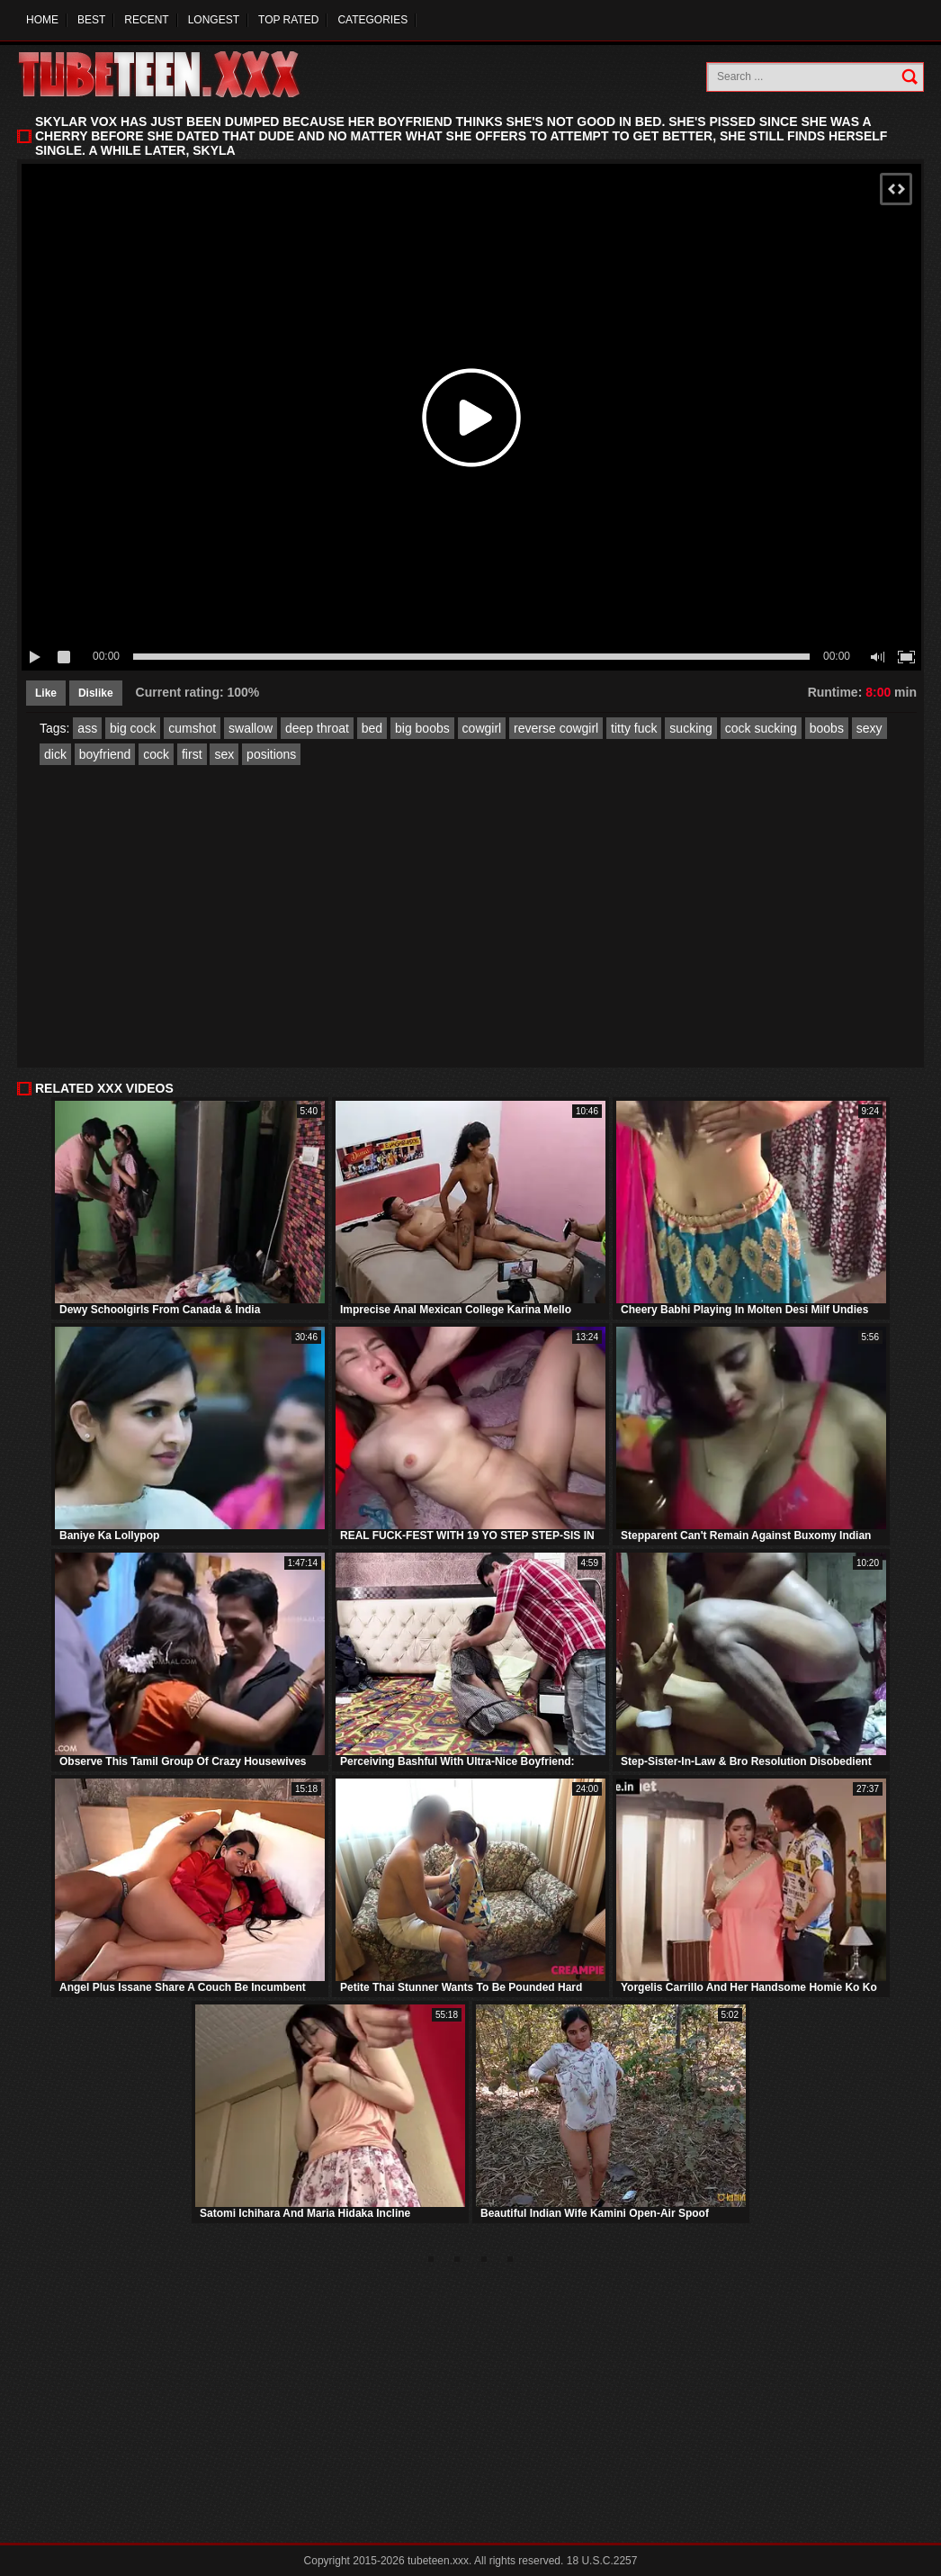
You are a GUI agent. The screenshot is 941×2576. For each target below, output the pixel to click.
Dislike (95, 693)
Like (46, 693)
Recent (146, 20)
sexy (869, 728)
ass (87, 728)
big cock (133, 728)
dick (55, 754)
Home (42, 20)
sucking (690, 728)
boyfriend (105, 754)
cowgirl (482, 728)
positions (271, 754)
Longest (213, 20)
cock (156, 754)
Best (91, 20)
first (192, 754)
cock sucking (761, 728)
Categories (372, 20)
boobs (827, 728)
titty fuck (634, 728)
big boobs (422, 728)
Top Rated (288, 20)
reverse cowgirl (556, 728)
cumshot (192, 728)
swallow (251, 728)
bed (372, 728)
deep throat (317, 728)
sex (224, 754)
